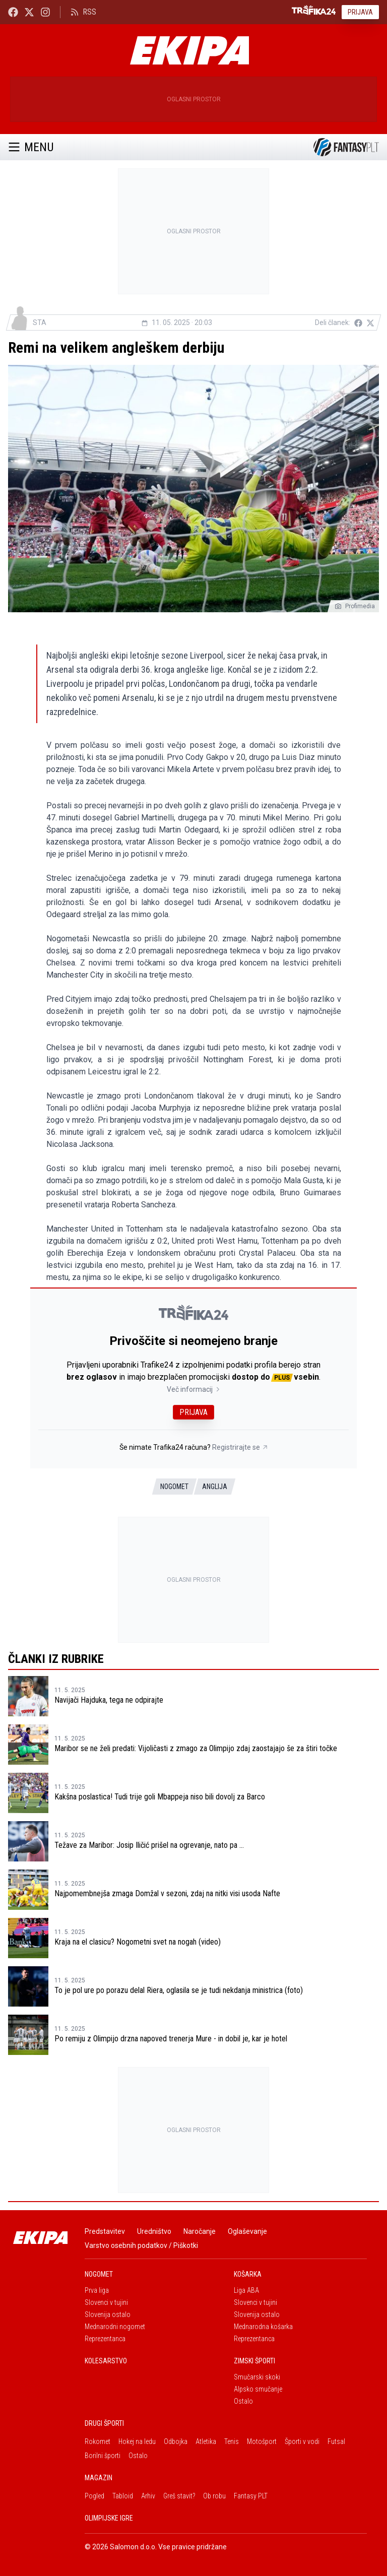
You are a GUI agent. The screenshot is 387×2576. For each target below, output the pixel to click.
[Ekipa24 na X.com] (29, 12)
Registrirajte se (240, 1447)
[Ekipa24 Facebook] (13, 12)
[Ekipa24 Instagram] (45, 12)
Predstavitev (105, 2231)
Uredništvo (154, 2231)
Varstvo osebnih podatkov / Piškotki (141, 2245)
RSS (83, 12)
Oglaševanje (247, 2231)
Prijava (360, 12)
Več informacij (194, 1389)
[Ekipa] (189, 50)
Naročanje (199, 2231)
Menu (31, 147)
